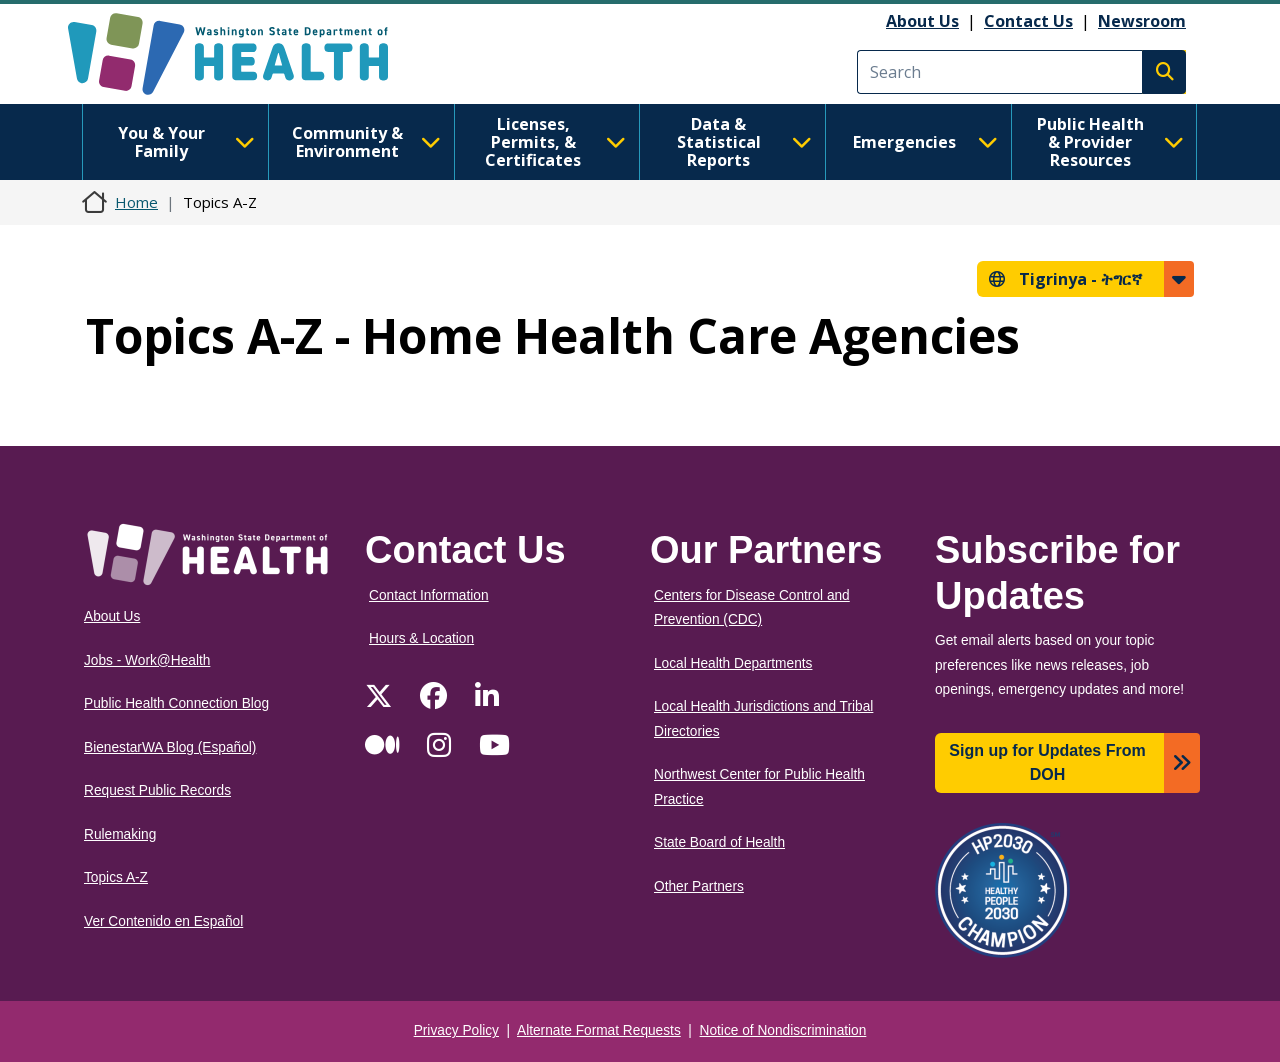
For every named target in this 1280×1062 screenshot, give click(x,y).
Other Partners (699, 886)
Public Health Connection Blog (176, 703)
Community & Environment (366, 142)
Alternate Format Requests (599, 1030)
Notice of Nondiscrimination (783, 1030)
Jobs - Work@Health (147, 660)
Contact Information (429, 595)
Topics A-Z (116, 877)
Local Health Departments (733, 663)
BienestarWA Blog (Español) (170, 747)
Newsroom (1142, 21)
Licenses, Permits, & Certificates (555, 142)
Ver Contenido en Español (163, 921)
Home (136, 202)
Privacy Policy (456, 1030)
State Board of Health (719, 842)
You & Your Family (186, 142)
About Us (922, 21)
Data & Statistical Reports (744, 142)
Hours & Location (421, 638)
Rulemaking (120, 834)
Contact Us (1028, 21)
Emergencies (925, 142)
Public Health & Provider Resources (1110, 142)
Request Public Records (157, 790)
